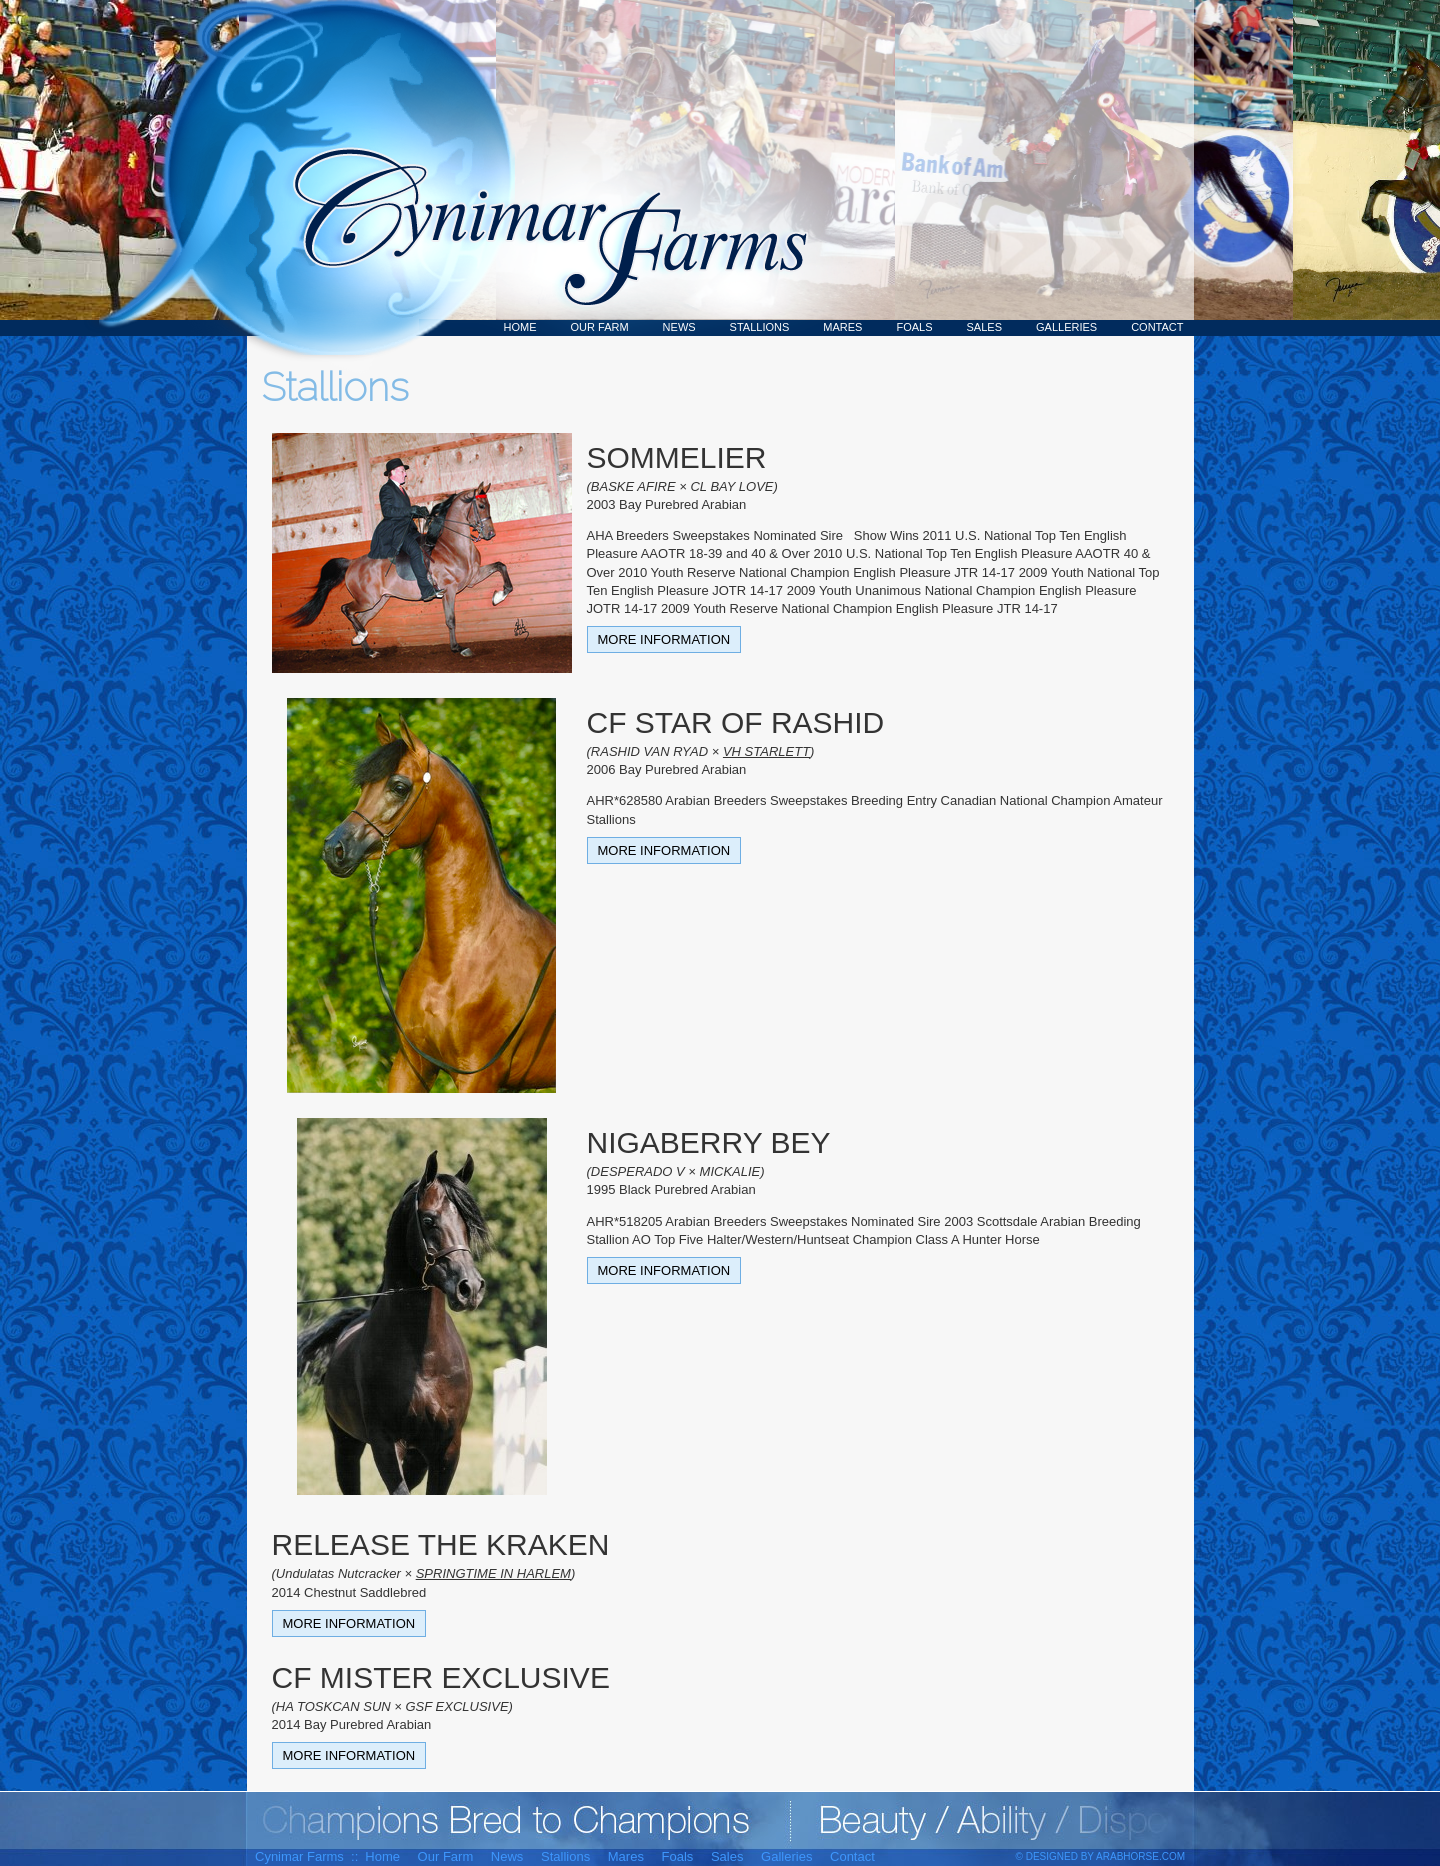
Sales (984, 327)
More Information (664, 639)
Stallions (760, 327)
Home (520, 327)
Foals (914, 327)
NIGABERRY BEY (709, 1142)
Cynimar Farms (540, 168)
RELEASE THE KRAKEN (441, 1544)
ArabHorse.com (1140, 1856)
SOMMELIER (677, 457)
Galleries (1066, 327)
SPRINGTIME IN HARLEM (493, 1573)
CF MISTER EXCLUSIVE (441, 1677)
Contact (1157, 327)
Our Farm (600, 327)
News (679, 327)
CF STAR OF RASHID (736, 722)
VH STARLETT (766, 751)
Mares (842, 327)
